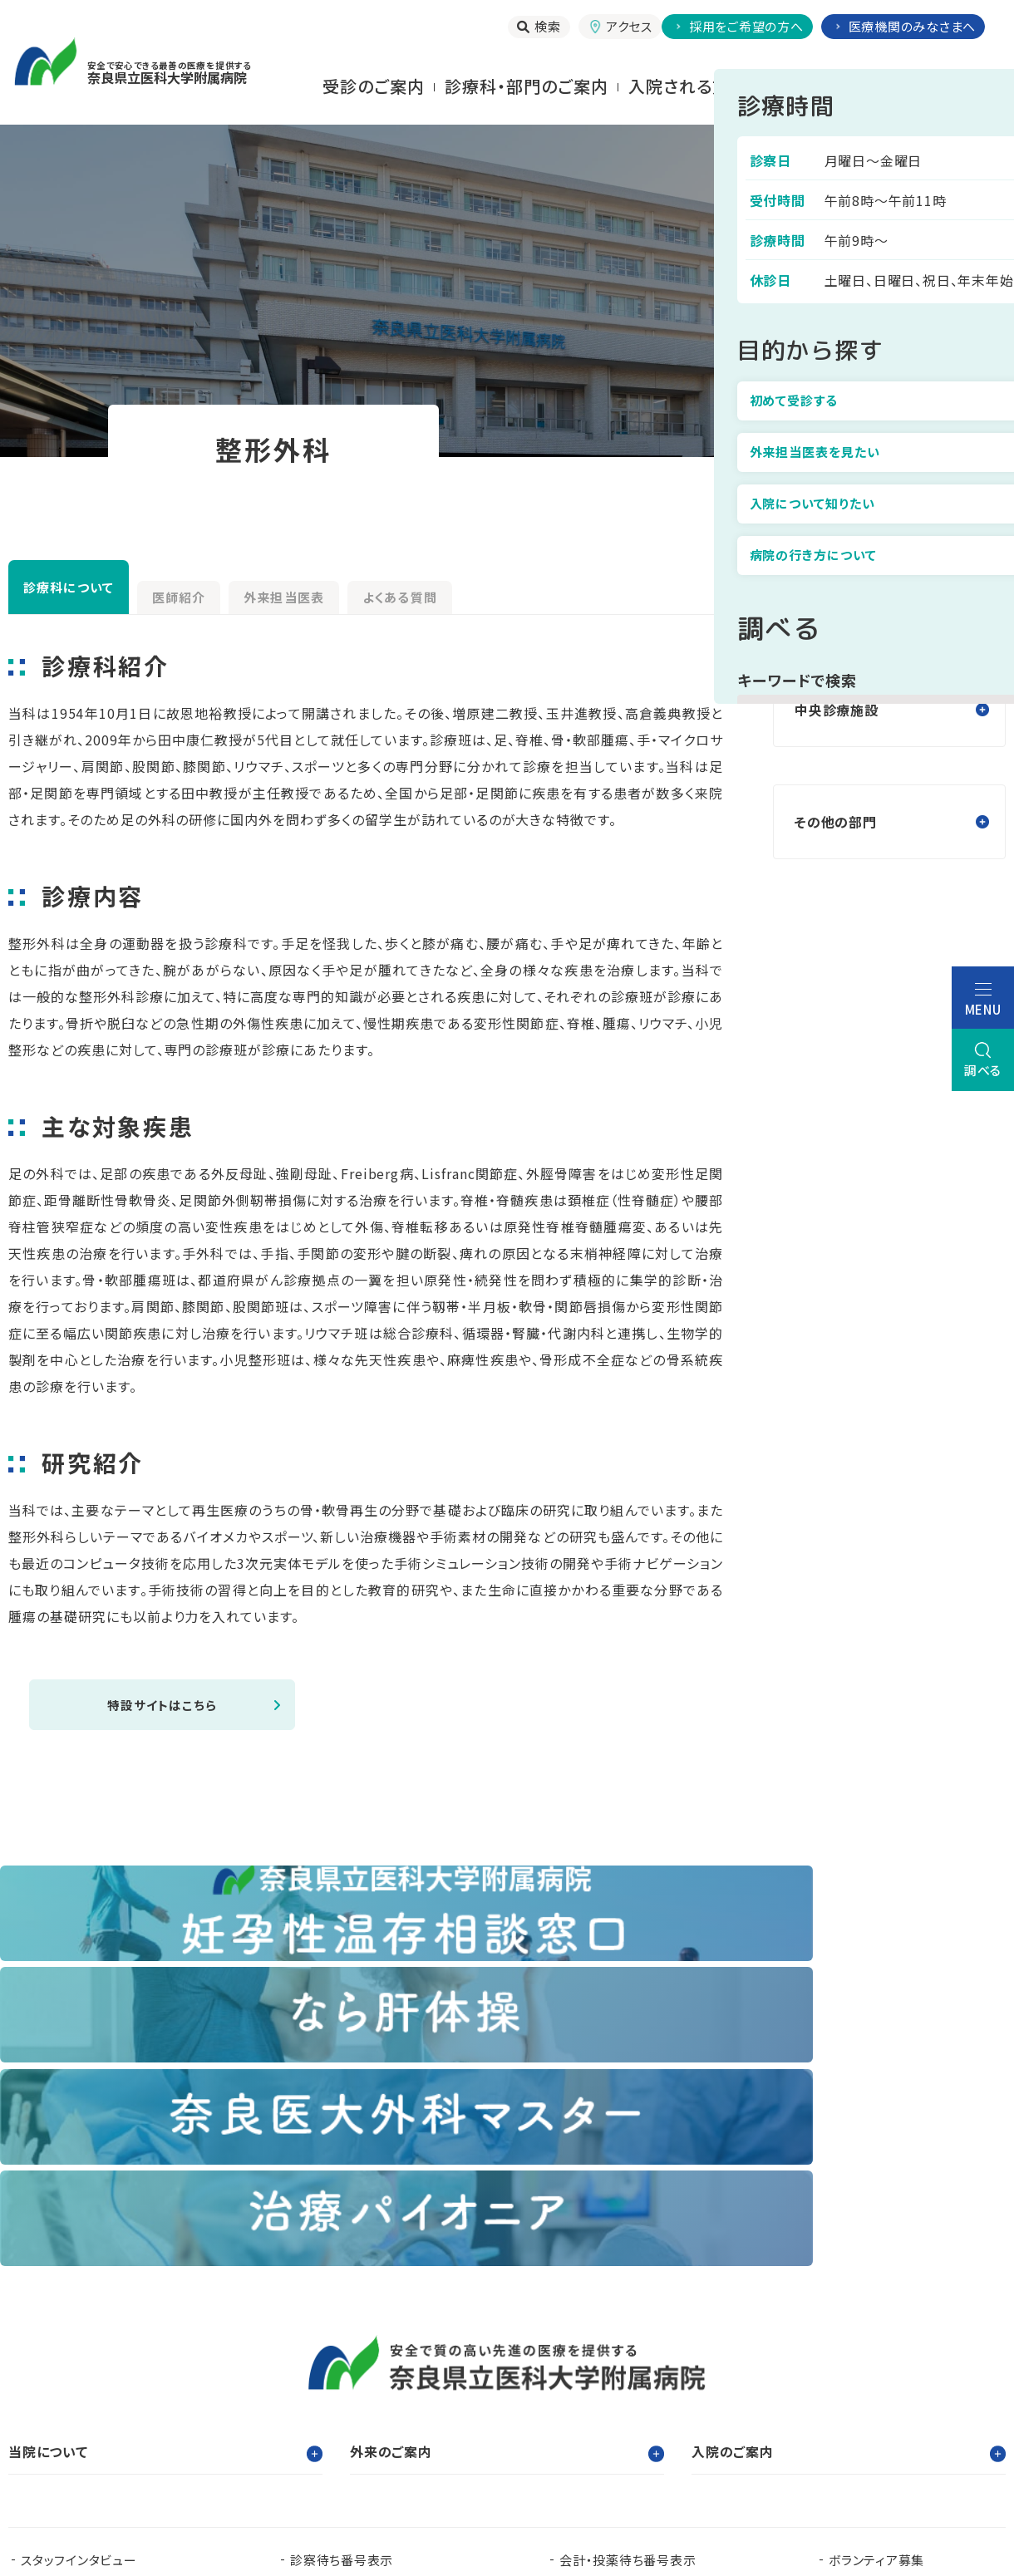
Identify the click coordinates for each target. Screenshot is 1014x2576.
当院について (954, 86)
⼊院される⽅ (679, 86)
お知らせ (314, 2284)
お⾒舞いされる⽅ (817, 86)
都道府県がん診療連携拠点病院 (899, 2373)
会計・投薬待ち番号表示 (627, 2257)
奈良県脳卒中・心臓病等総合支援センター (878, 2399)
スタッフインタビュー (79, 2257)
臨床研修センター (230, 2373)
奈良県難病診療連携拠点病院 (112, 2399)
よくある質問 (582, 591)
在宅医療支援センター (612, 2399)
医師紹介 (257, 591)
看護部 (353, 2373)
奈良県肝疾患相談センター (97, 2426)
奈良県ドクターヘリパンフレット (376, 2399)
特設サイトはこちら (162, 1706)
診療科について (96, 586)
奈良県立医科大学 (73, 2373)
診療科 (894, 481)
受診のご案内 (373, 86)
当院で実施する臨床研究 (91, 2284)
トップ (816, 481)
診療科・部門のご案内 (526, 86)
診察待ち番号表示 (341, 2257)
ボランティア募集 (876, 2257)
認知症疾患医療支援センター (665, 2373)
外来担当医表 (413, 591)
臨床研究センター (477, 2373)
